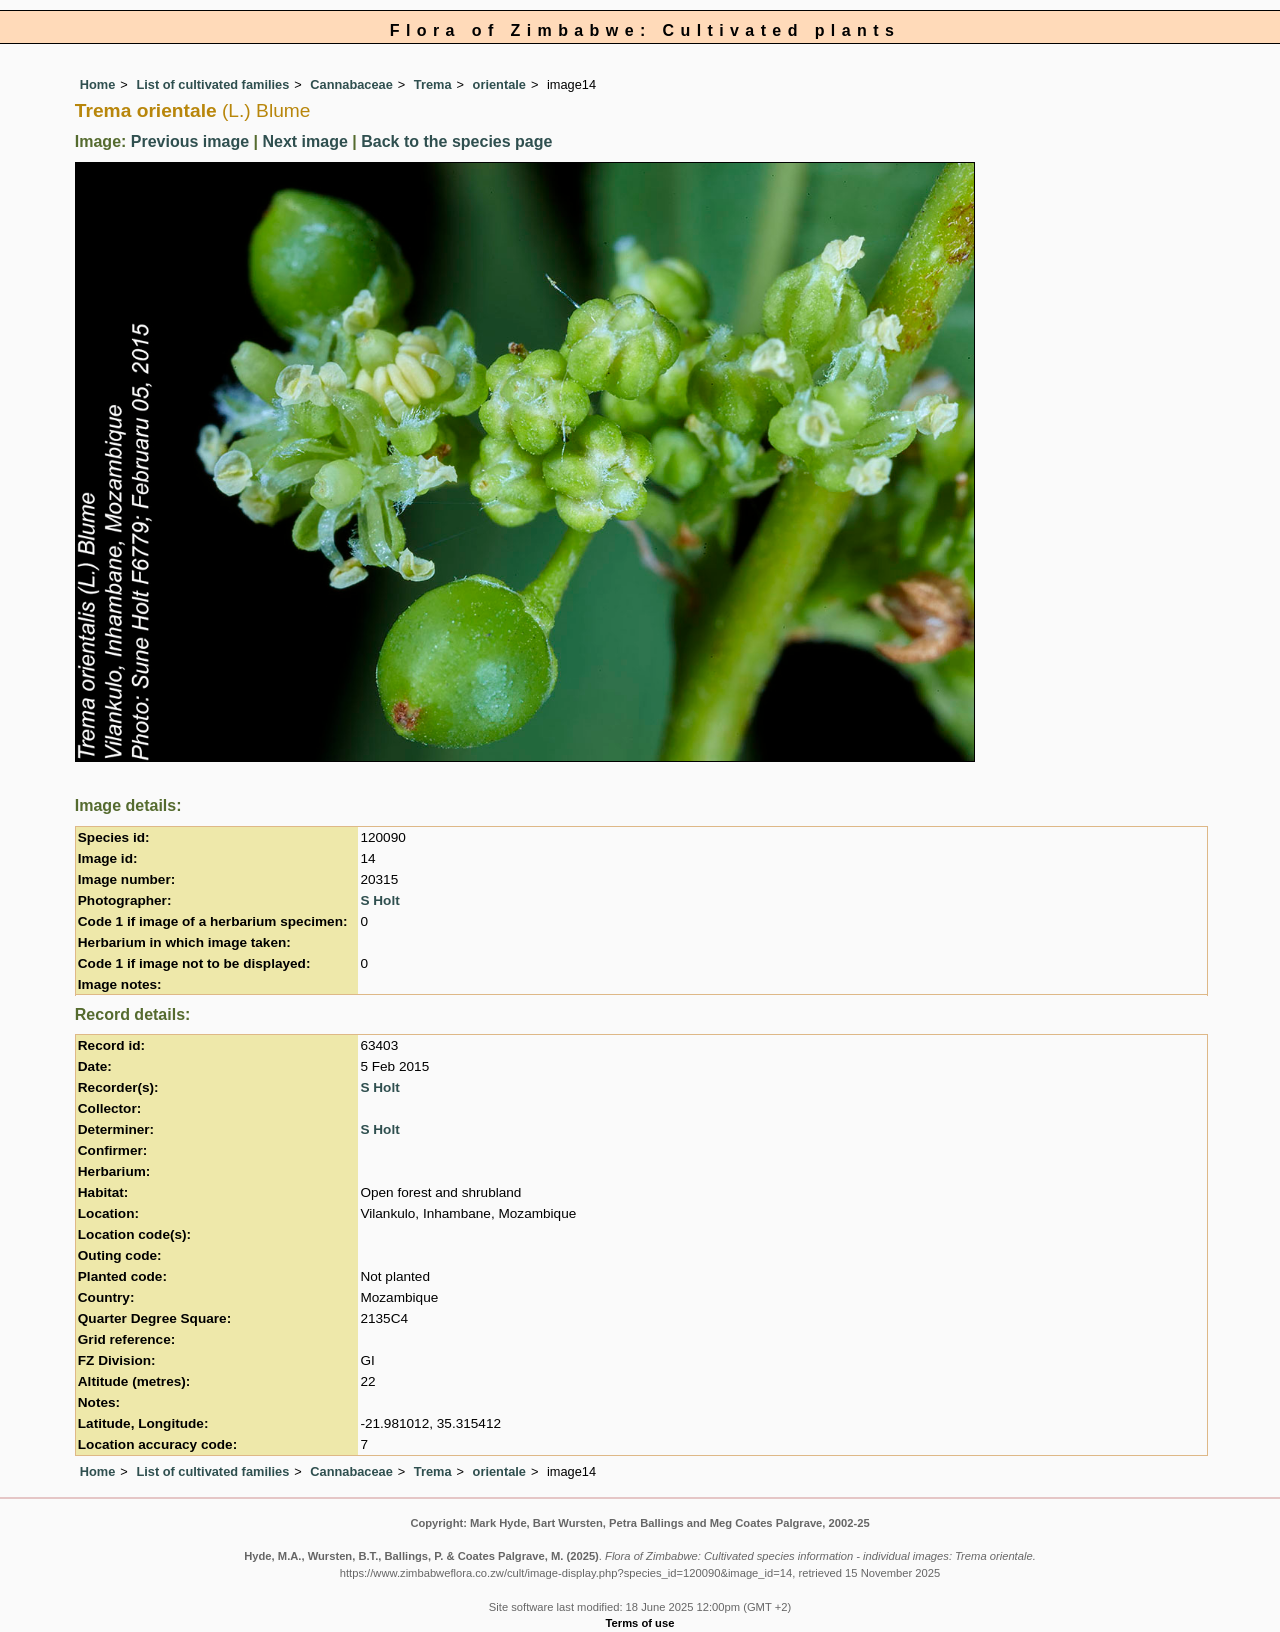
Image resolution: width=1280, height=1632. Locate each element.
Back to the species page (456, 141)
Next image (304, 141)
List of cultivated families (212, 84)
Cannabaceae (351, 84)
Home (98, 84)
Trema (433, 84)
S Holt (379, 900)
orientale (499, 84)
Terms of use (640, 1623)
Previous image (190, 141)
